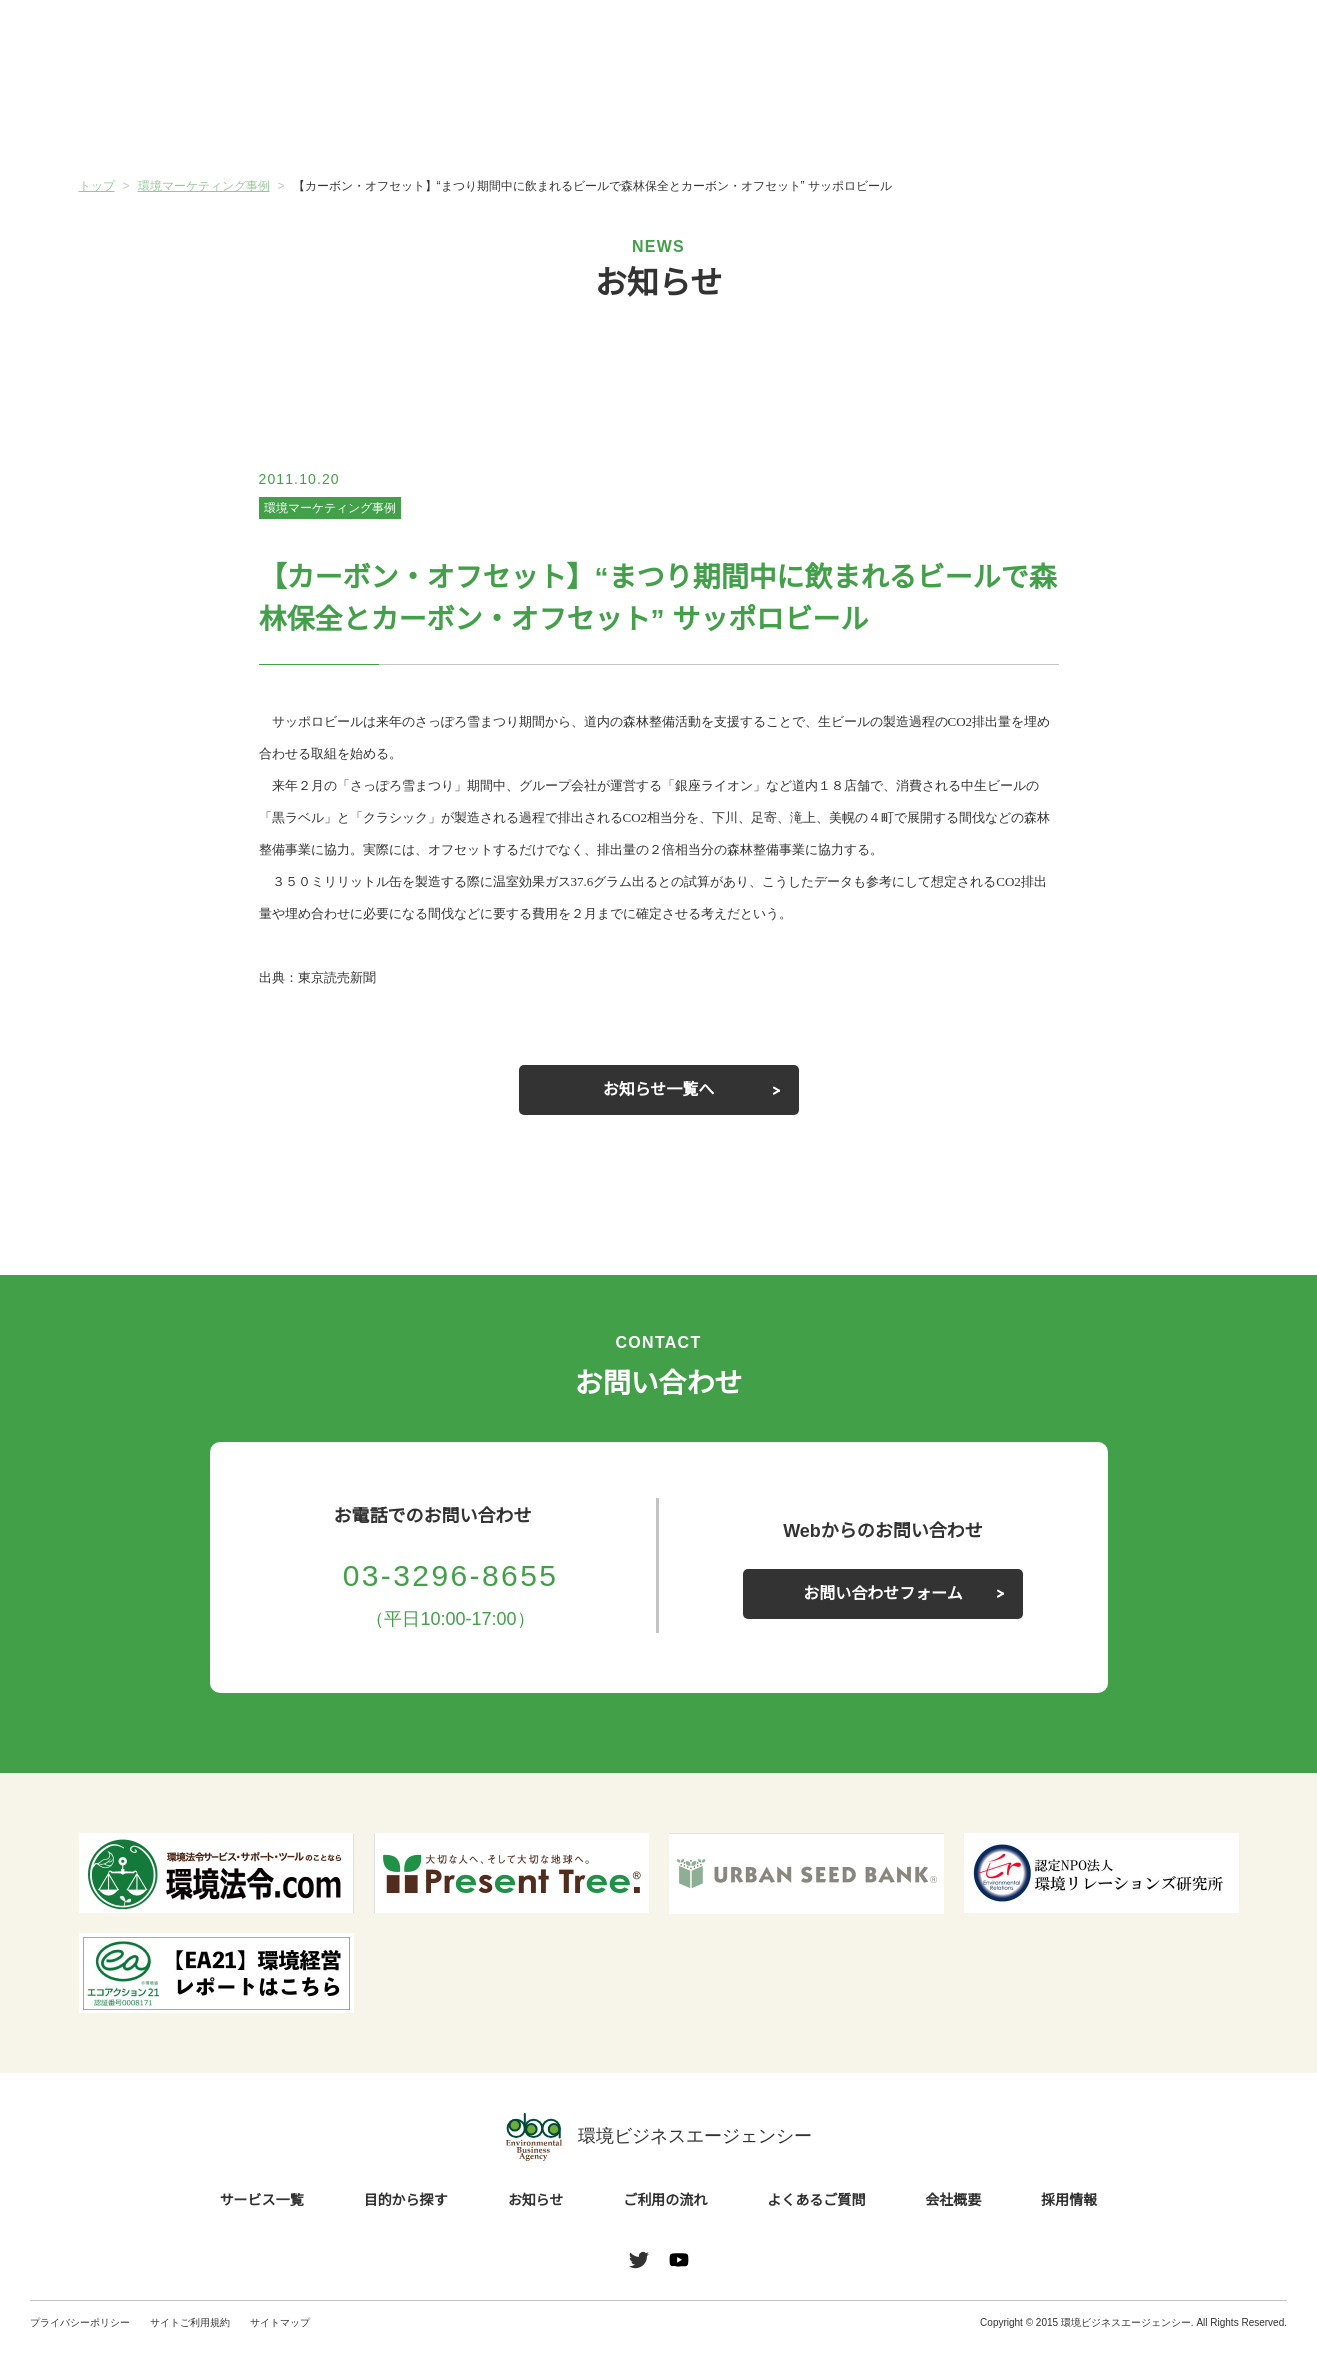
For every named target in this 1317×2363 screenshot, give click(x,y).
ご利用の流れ (755, 119)
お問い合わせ (1235, 43)
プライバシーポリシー (80, 2340)
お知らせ (562, 117)
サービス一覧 (175, 119)
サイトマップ (280, 2340)
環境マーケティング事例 (329, 507)
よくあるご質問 (948, 119)
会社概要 (1142, 119)
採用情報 (1070, 2219)
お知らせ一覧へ (659, 1108)
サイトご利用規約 (190, 2340)
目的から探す (369, 119)
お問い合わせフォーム (883, 1612)
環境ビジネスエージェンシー (659, 2155)
